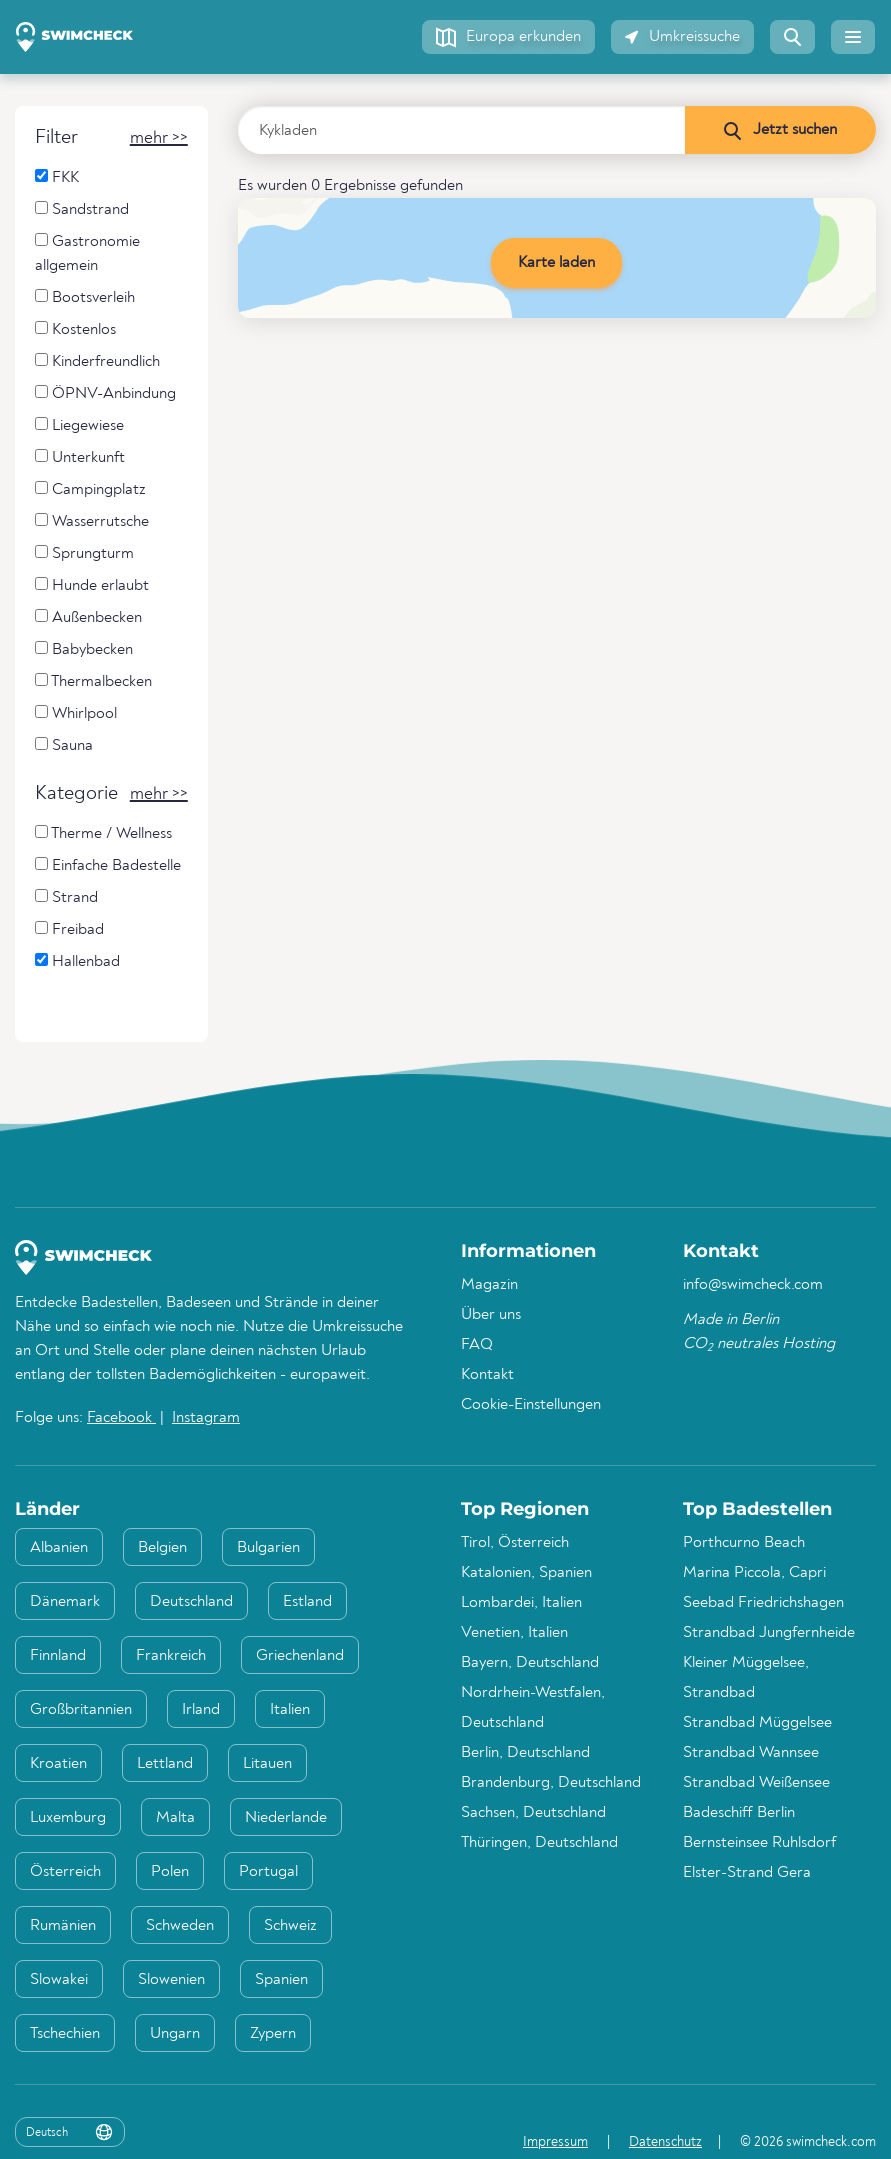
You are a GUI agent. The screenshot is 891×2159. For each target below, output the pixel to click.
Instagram (206, 1418)
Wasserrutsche (92, 521)
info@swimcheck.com (753, 1285)
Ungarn (175, 2034)
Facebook (121, 1418)
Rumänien (63, 1926)
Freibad (69, 929)
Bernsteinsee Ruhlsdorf (759, 1843)
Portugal (268, 1872)
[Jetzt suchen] (780, 130)
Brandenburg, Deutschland (551, 1783)
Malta (175, 1818)
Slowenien (171, 1980)
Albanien (59, 1548)
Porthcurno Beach (744, 1543)
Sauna (64, 745)
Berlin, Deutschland (525, 1753)
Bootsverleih (85, 297)
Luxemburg (68, 1818)
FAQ (477, 1345)
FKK (57, 177)
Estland (307, 1602)
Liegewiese (79, 425)
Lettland (165, 1764)
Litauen (267, 1764)
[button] (508, 37)
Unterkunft (80, 457)
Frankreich (171, 1656)
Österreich (65, 1872)
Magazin (489, 1285)
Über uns (491, 1315)
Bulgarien (268, 1548)
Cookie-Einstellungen (531, 1405)
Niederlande (286, 1818)
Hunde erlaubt (92, 585)
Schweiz (290, 1926)
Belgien (162, 1548)
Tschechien (65, 2034)
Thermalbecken (93, 681)
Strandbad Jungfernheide (769, 1633)
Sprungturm (84, 553)
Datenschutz (665, 2142)
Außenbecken (88, 617)
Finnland (58, 1656)
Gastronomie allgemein (87, 253)
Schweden (180, 1926)
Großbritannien (81, 1710)
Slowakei (59, 1980)
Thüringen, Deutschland (539, 1843)
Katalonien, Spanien (526, 1573)
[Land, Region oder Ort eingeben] (461, 130)
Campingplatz (90, 489)
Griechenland (300, 1656)
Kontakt (487, 1375)
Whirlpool (76, 713)
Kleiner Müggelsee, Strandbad (746, 1678)
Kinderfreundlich (97, 361)
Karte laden (556, 263)
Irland (201, 1710)
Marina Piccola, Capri (754, 1573)
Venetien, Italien (514, 1633)
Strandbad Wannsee (751, 1753)
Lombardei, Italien (521, 1603)
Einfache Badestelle (108, 865)
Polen (170, 1872)
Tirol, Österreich (515, 1543)
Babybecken (84, 649)
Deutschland (191, 1602)
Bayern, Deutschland (530, 1663)
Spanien (281, 1980)
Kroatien (58, 1764)
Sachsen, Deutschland (533, 1813)
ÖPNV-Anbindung (105, 393)
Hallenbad (77, 961)
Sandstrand (82, 209)
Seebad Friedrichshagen (763, 1603)
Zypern (273, 2034)
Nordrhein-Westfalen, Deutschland (533, 1708)
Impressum (555, 2142)
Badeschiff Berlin (739, 1813)
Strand (66, 897)
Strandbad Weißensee (756, 1783)
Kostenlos (75, 329)
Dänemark (65, 1602)
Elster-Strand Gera (747, 1873)
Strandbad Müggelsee (757, 1723)
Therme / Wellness (103, 833)
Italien (290, 1710)
